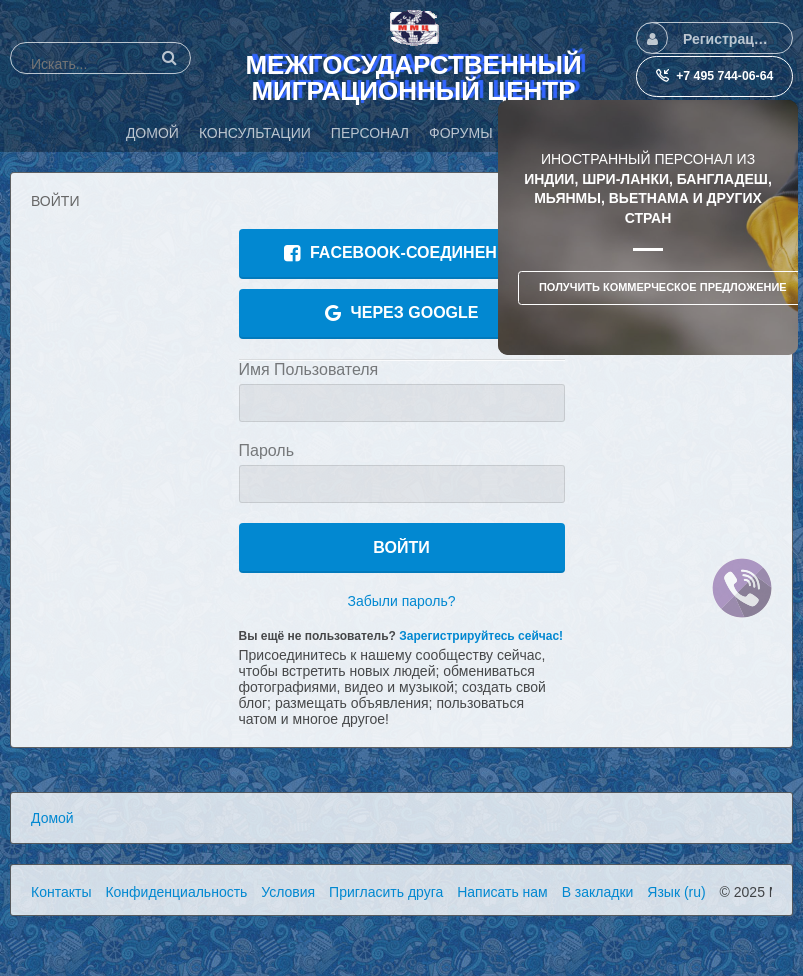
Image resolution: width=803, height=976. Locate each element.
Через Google (402, 313)
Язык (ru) (676, 892)
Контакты (61, 892)
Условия (288, 892)
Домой (52, 818)
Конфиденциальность (176, 892)
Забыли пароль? (401, 601)
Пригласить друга (386, 892)
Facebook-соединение (401, 253)
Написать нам (502, 892)
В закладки (598, 892)
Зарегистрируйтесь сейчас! (481, 636)
